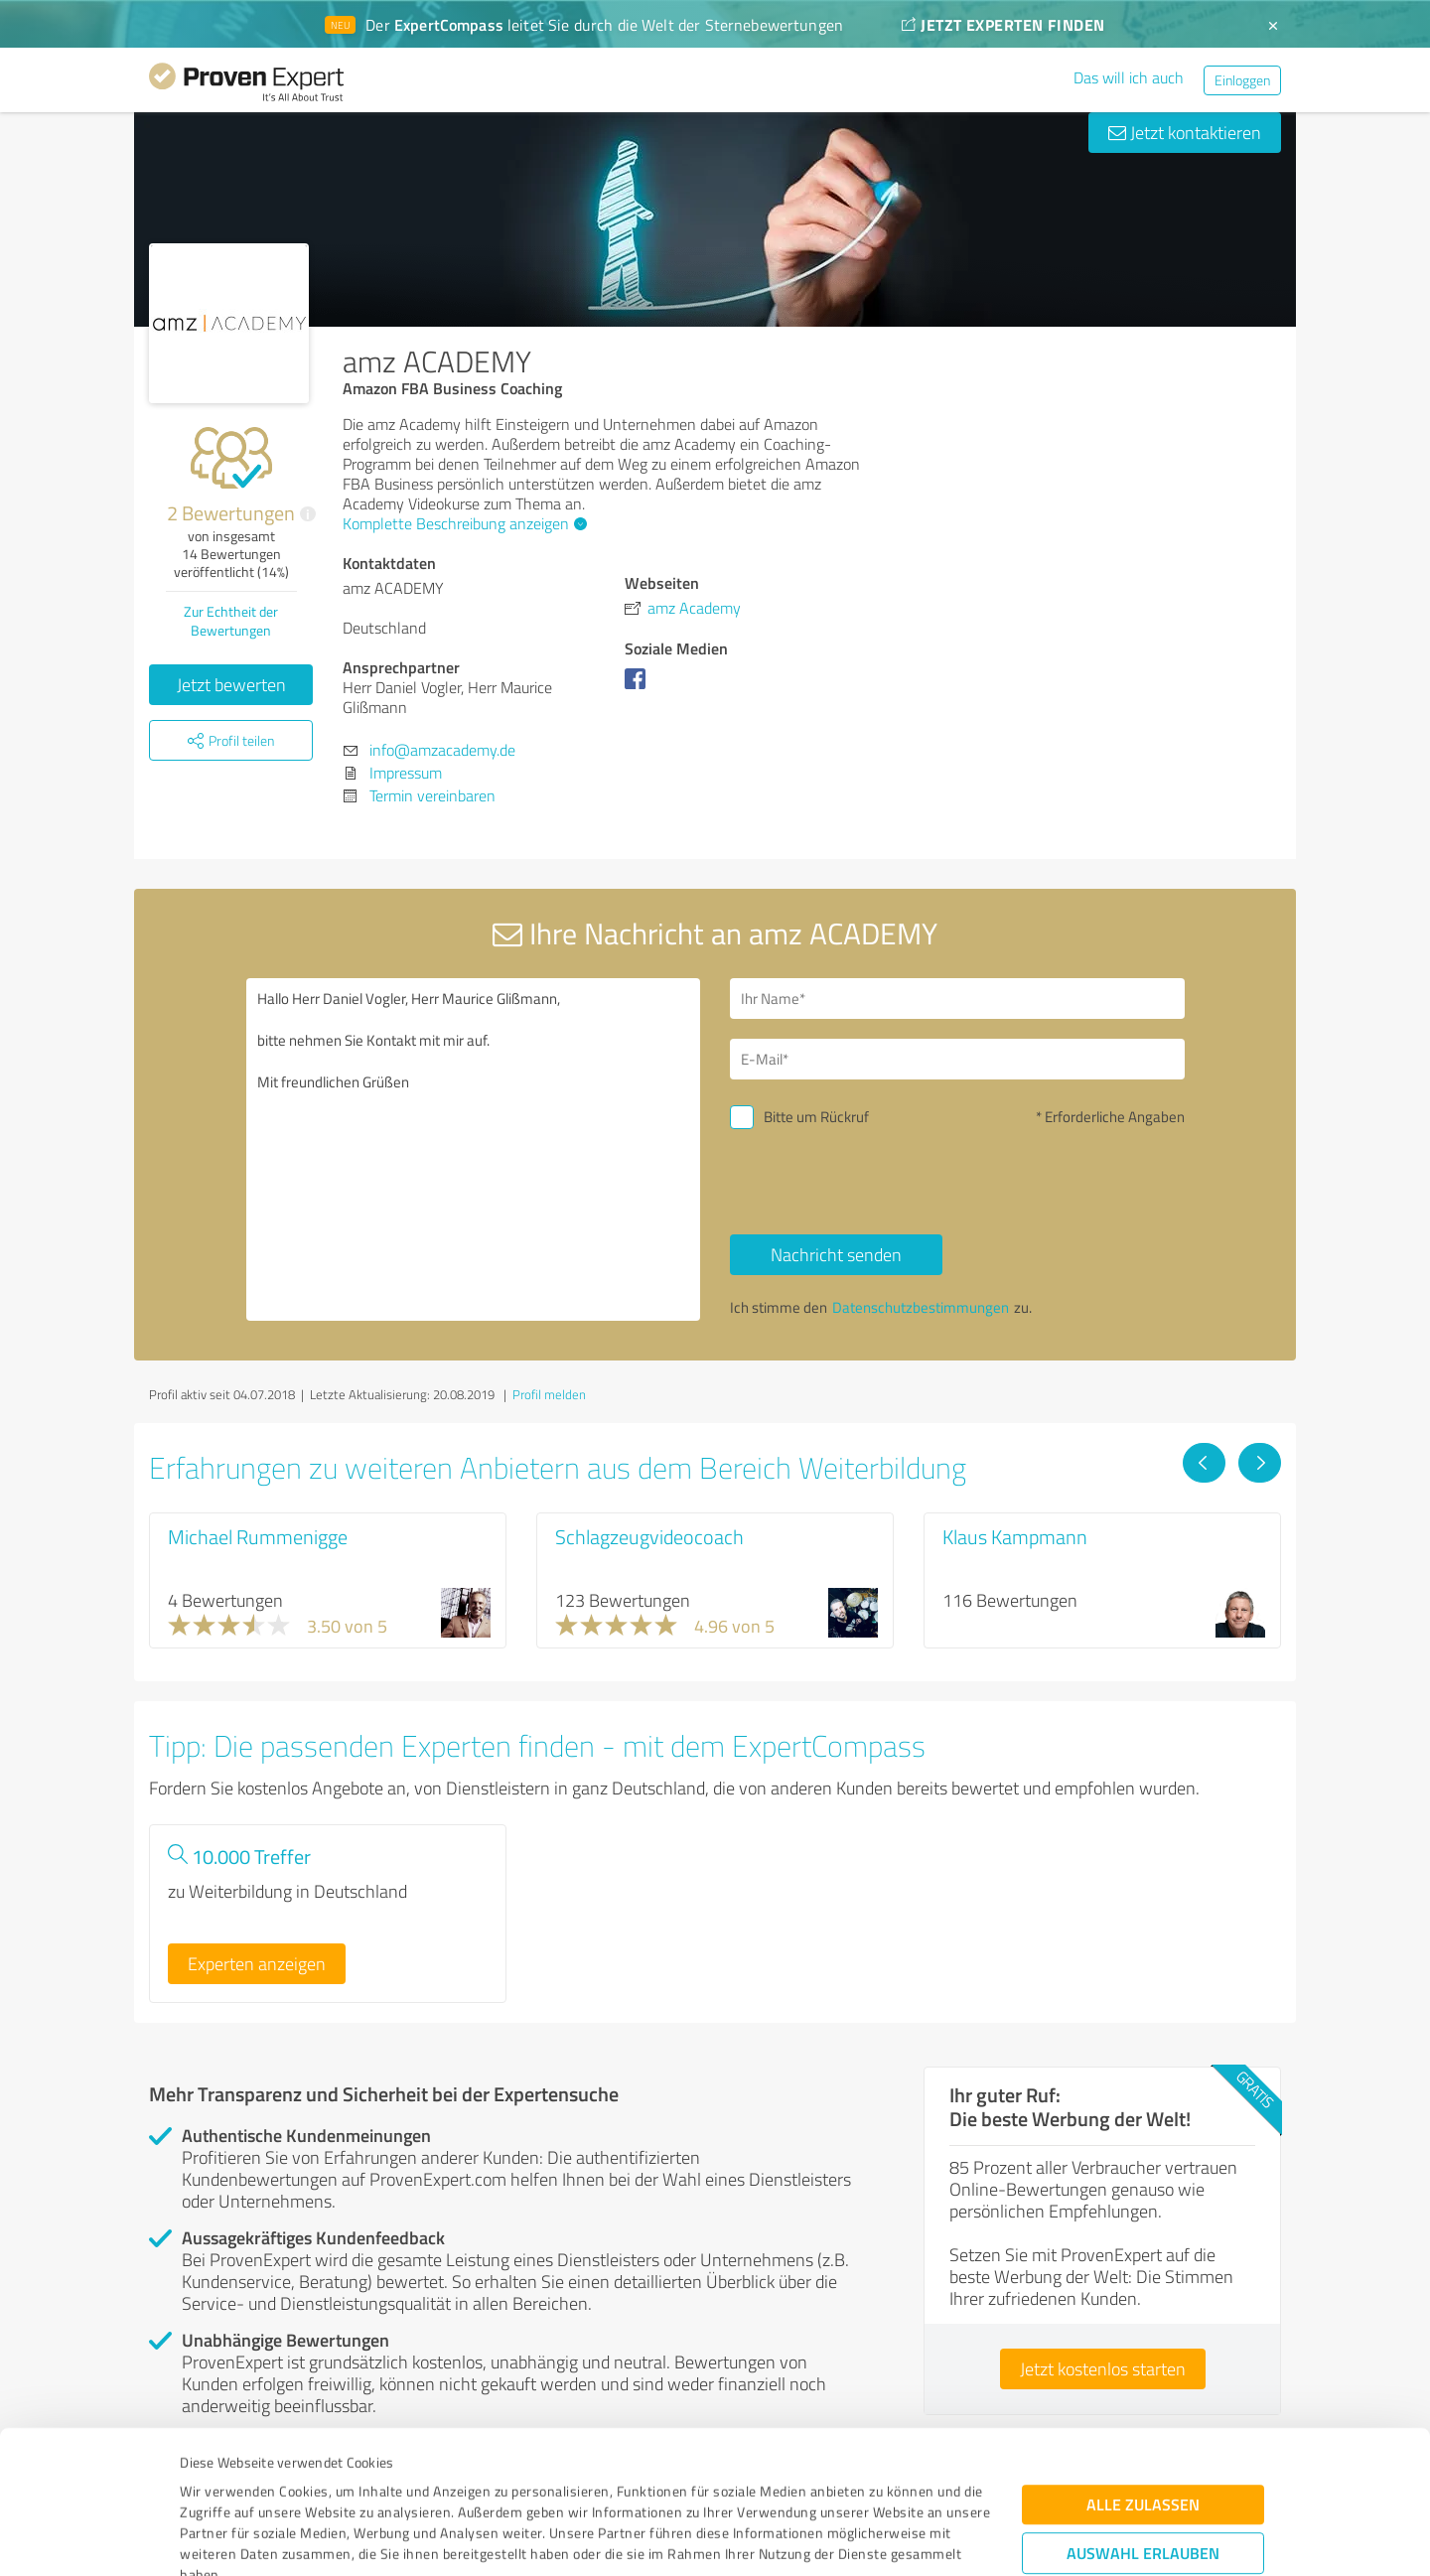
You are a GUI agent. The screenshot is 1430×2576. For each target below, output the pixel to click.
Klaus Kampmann (1014, 1536)
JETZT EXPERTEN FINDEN (1003, 24)
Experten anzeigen (257, 1963)
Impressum (215, 2483)
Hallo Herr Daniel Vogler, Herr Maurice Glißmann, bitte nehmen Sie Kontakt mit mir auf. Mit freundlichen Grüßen (473, 1149)
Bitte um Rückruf (816, 1116)
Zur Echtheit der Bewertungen (231, 621)
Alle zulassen (1143, 2371)
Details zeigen (854, 2538)
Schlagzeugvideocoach (649, 1536)
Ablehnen (1143, 2481)
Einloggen (1242, 80)
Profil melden (549, 1394)
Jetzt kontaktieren (1184, 132)
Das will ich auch (1128, 77)
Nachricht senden (836, 1254)
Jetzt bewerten (231, 684)
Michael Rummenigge (258, 1536)
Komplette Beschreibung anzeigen (462, 523)
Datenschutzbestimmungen (349, 2483)
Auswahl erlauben (1143, 2419)
